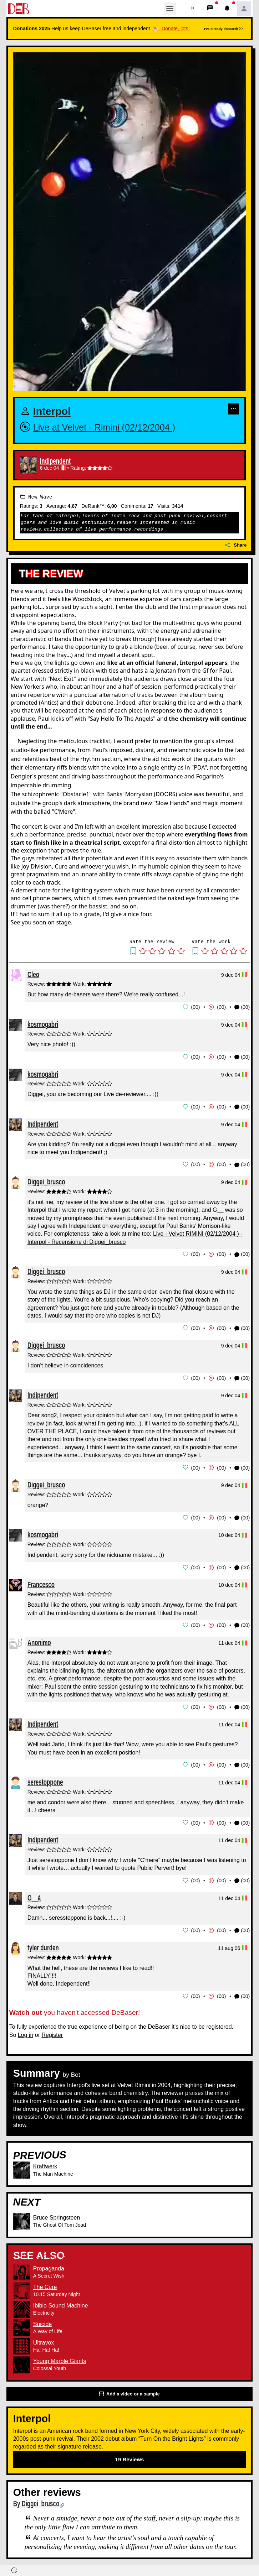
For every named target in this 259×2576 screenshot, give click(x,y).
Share (236, 545)
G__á (34, 1893)
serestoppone (45, 1778)
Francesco (41, 1581)
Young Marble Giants (59, 2356)
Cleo (33, 974)
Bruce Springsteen (56, 2212)
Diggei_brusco (46, 1180)
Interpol (52, 411)
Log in (26, 2030)
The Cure (45, 2282)
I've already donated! (223, 29)
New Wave (36, 496)
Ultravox (43, 2337)
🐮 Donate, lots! (171, 28)
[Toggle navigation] (170, 8)
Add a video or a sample (129, 2389)
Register (52, 2030)
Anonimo (39, 1639)
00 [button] (195, 1007)
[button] (193, 8)
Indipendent (55, 461)
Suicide (42, 2319)
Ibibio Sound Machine (60, 2300)
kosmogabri (42, 1024)
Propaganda (48, 2263)
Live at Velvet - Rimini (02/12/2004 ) (104, 427)
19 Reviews (129, 2454)
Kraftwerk (45, 2161)
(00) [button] (242, 1007)
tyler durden (43, 1942)
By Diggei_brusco (36, 2498)
